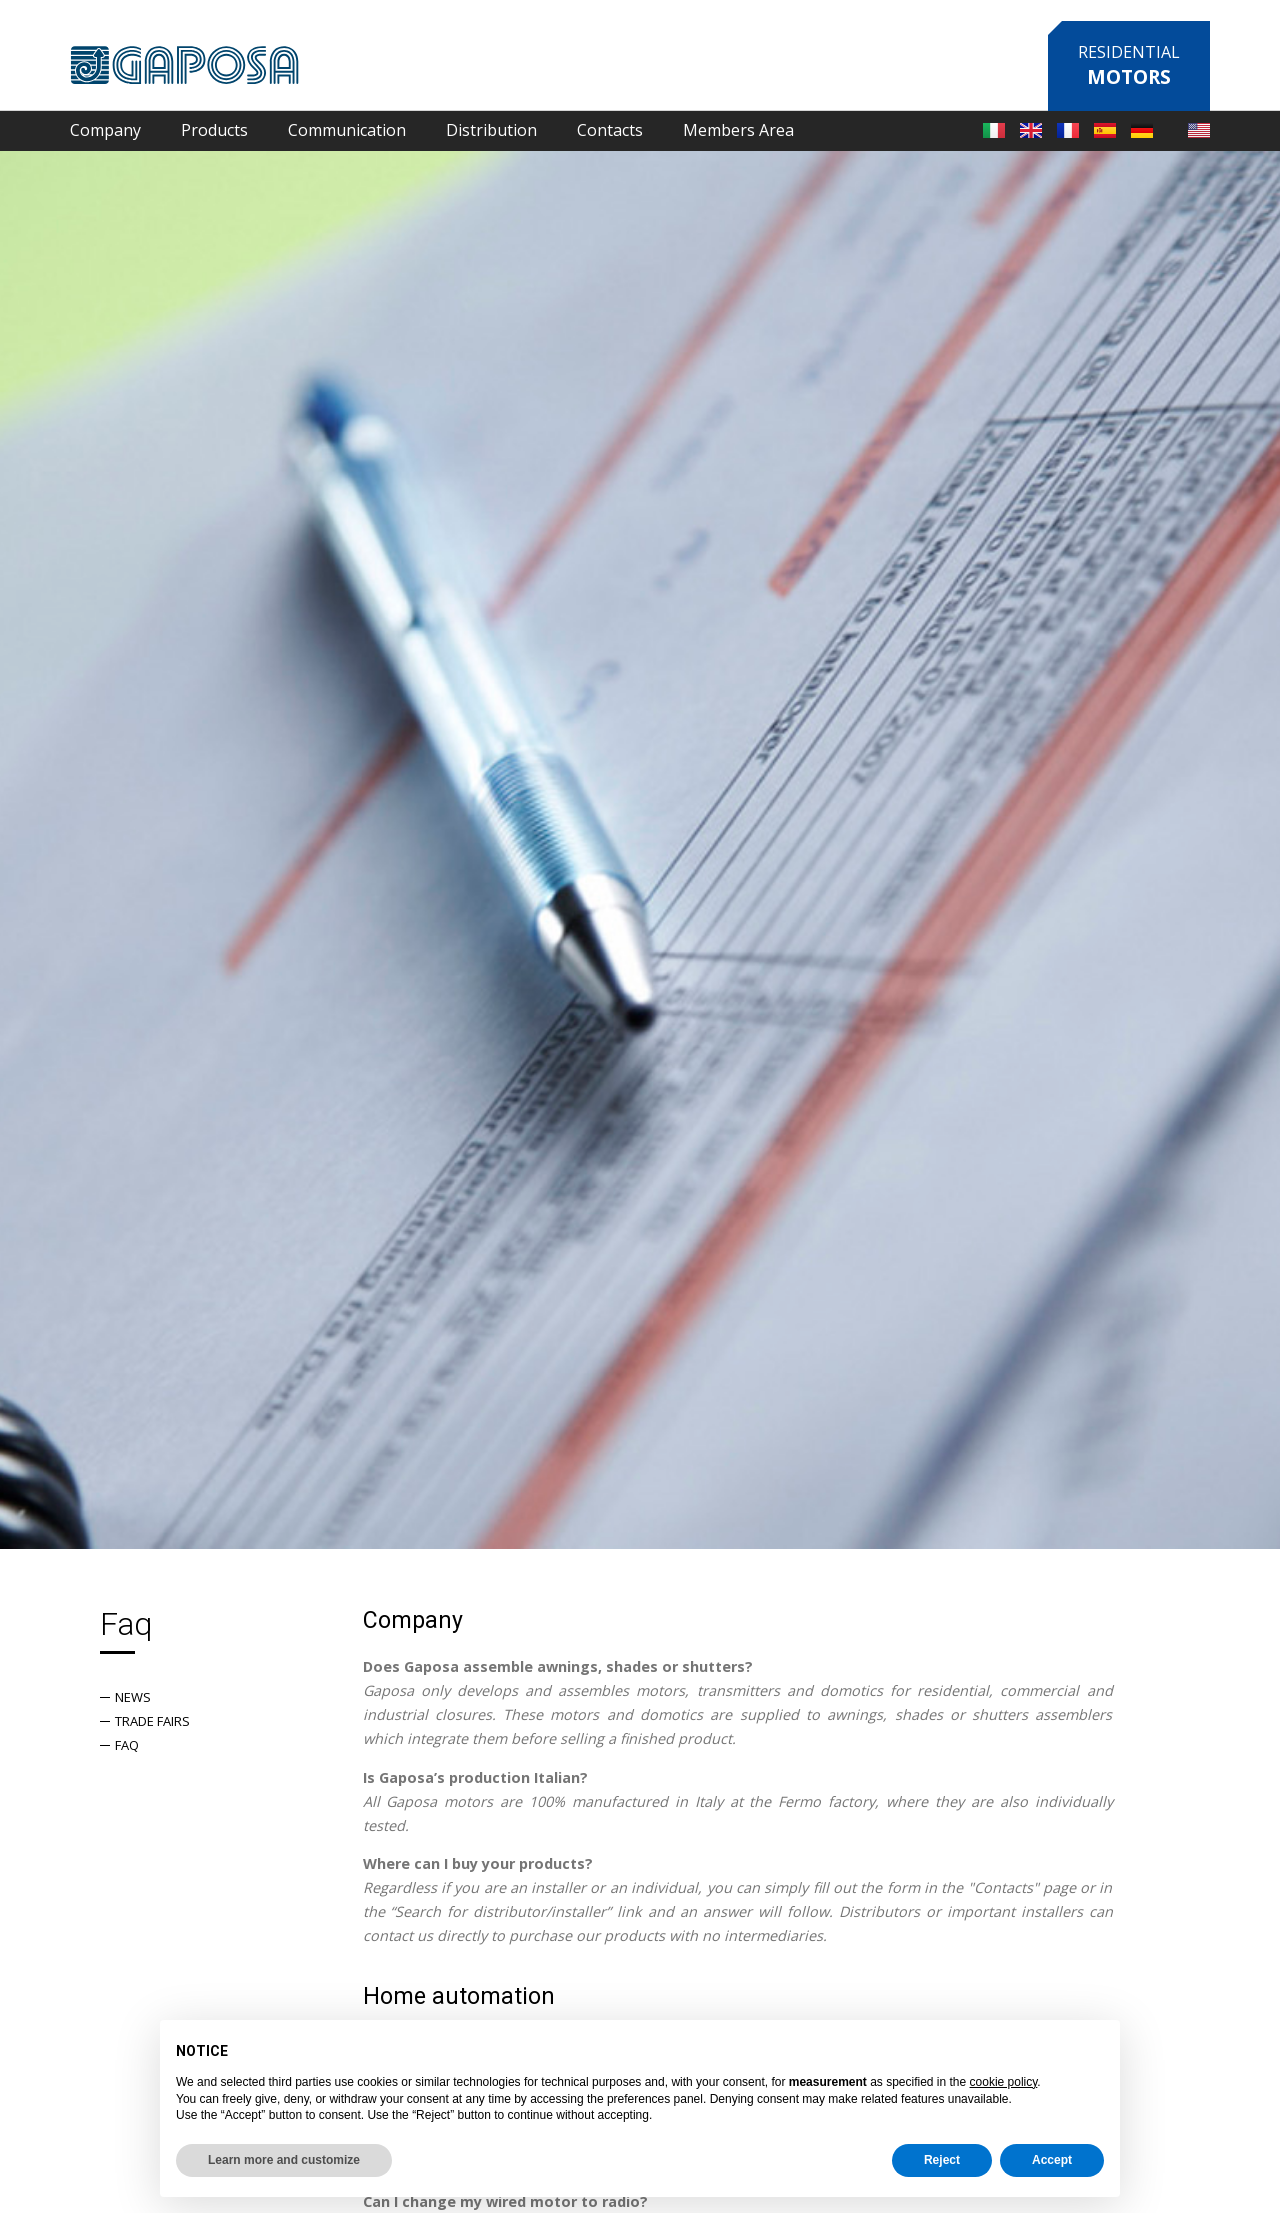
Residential (1129, 65)
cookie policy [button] (1004, 2082)
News (133, 1697)
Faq (127, 1745)
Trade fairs (152, 1721)
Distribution (491, 130)
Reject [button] (942, 2160)
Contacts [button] (610, 130)
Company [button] (105, 130)
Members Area (738, 130)
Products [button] (214, 130)
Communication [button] (347, 130)
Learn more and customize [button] (284, 2160)
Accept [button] (1052, 2160)
